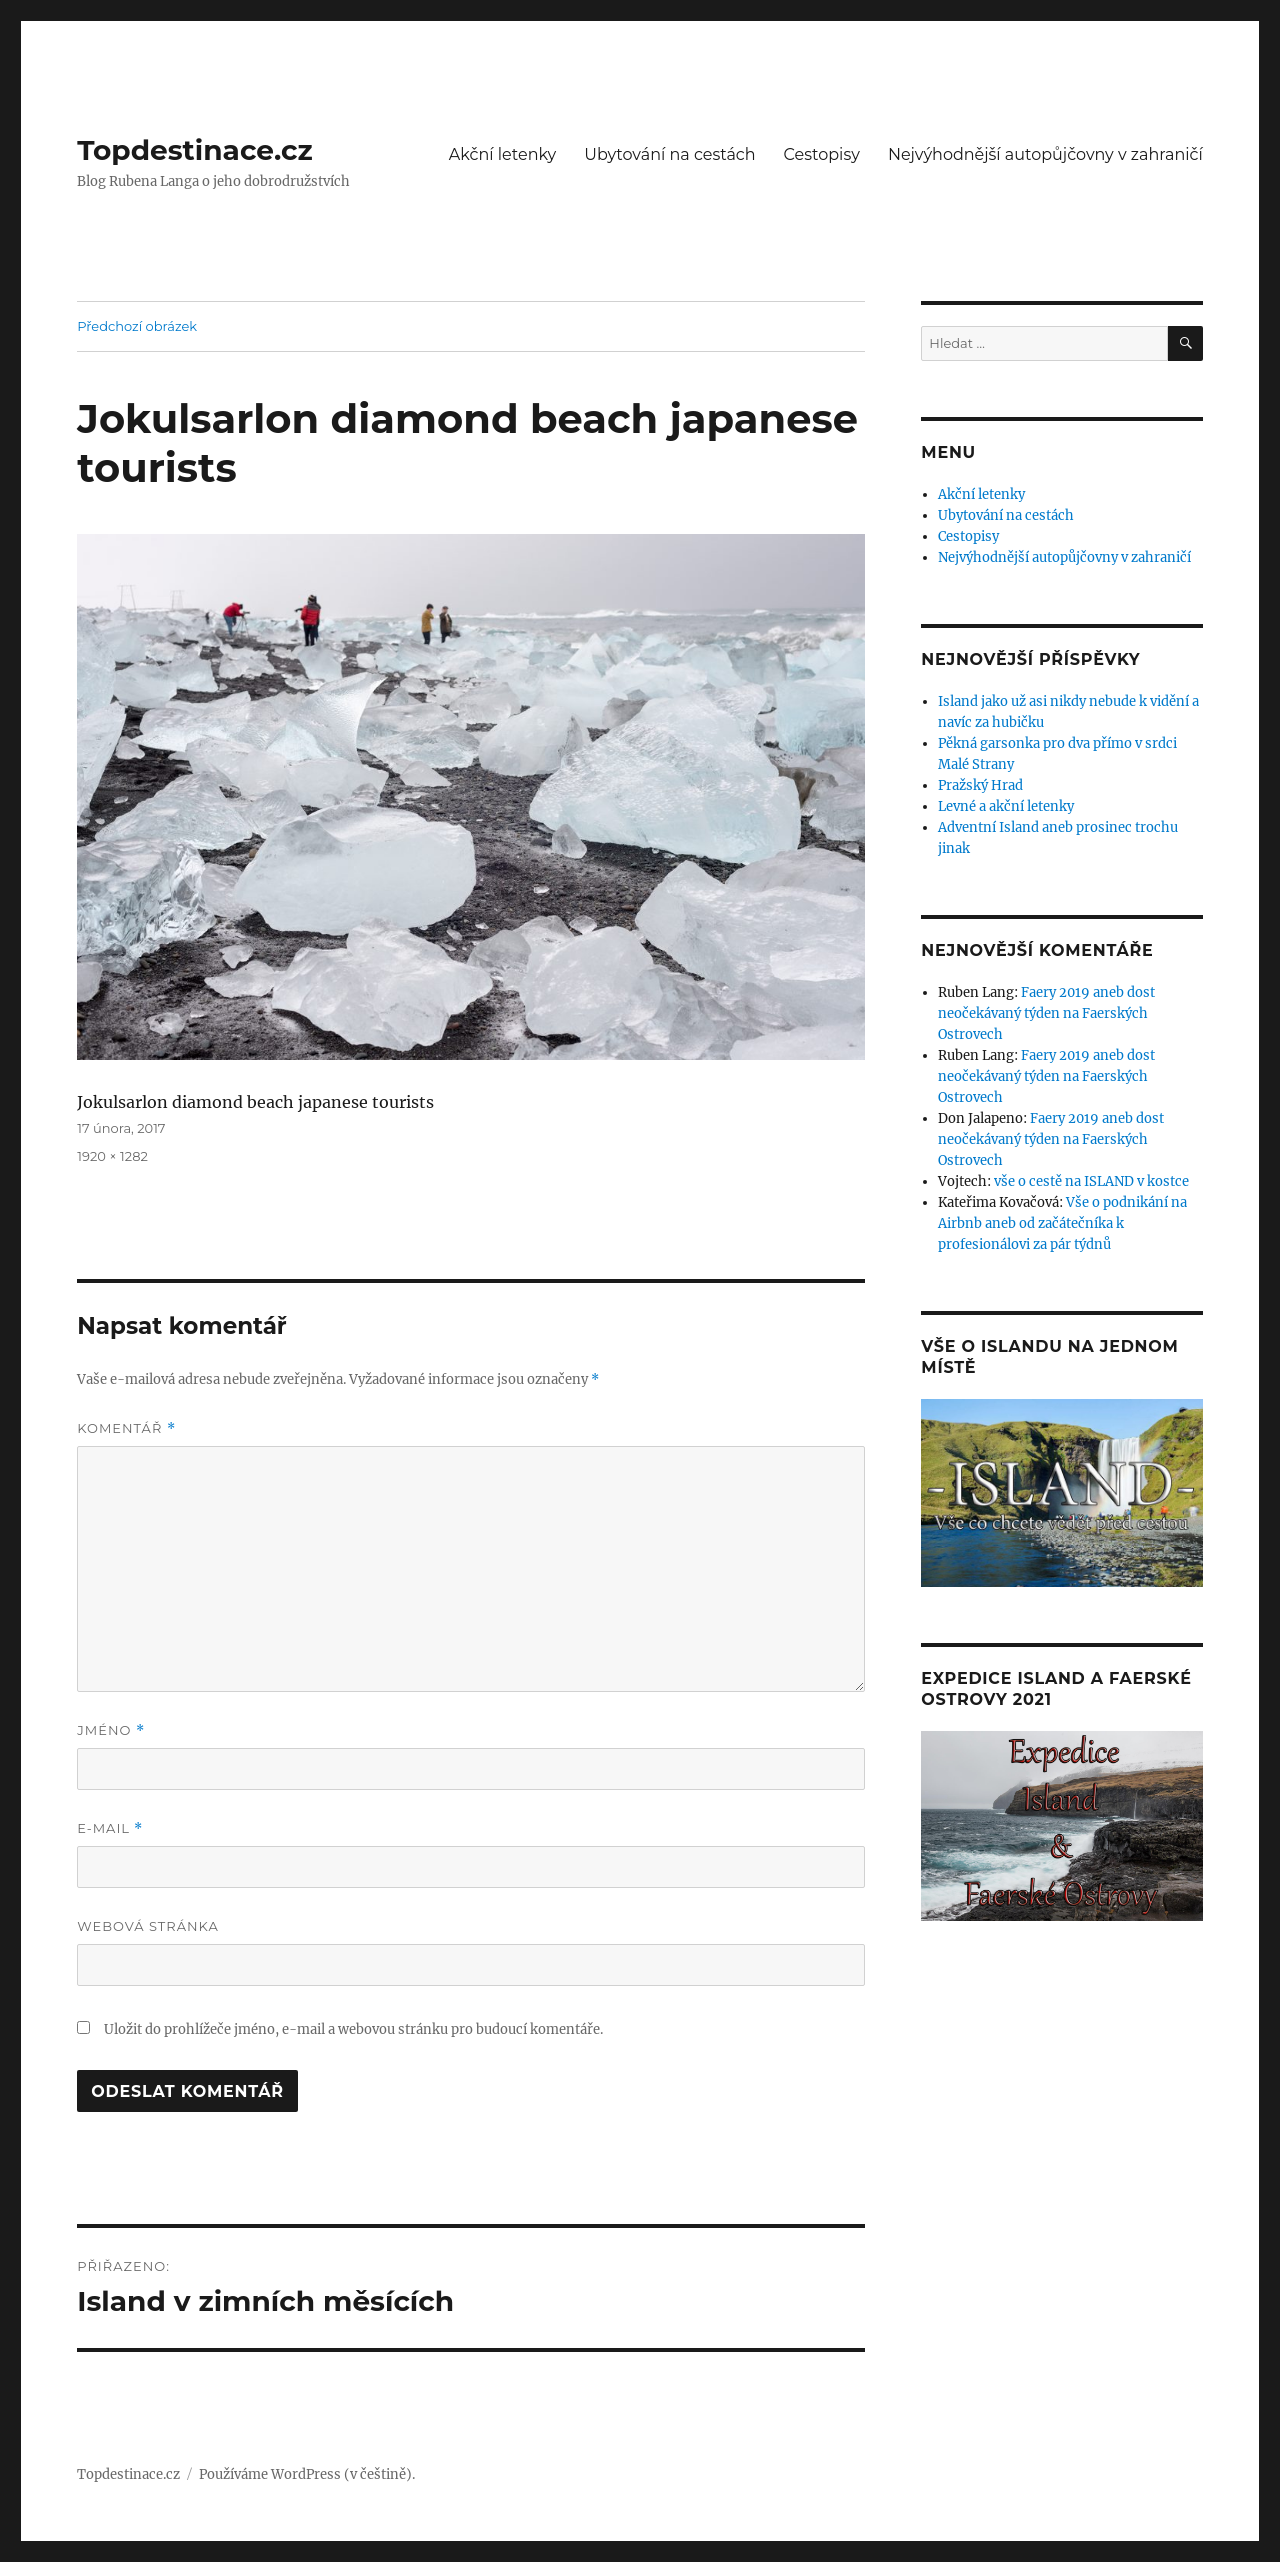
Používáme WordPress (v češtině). (307, 2474)
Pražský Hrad (980, 785)
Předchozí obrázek (137, 326)
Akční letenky (503, 154)
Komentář (126, 1428)
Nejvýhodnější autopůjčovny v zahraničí (1045, 154)
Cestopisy (822, 154)
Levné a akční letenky (1006, 806)
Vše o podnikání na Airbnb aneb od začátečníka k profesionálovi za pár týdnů (1062, 1223)
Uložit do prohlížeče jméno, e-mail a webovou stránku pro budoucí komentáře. (353, 2029)
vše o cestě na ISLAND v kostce (1091, 1181)
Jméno (111, 1730)
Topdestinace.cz (195, 150)
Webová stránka (148, 1926)
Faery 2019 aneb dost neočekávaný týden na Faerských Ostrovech (1046, 1013)
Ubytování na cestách (669, 154)
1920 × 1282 (112, 1156)
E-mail (110, 1828)
